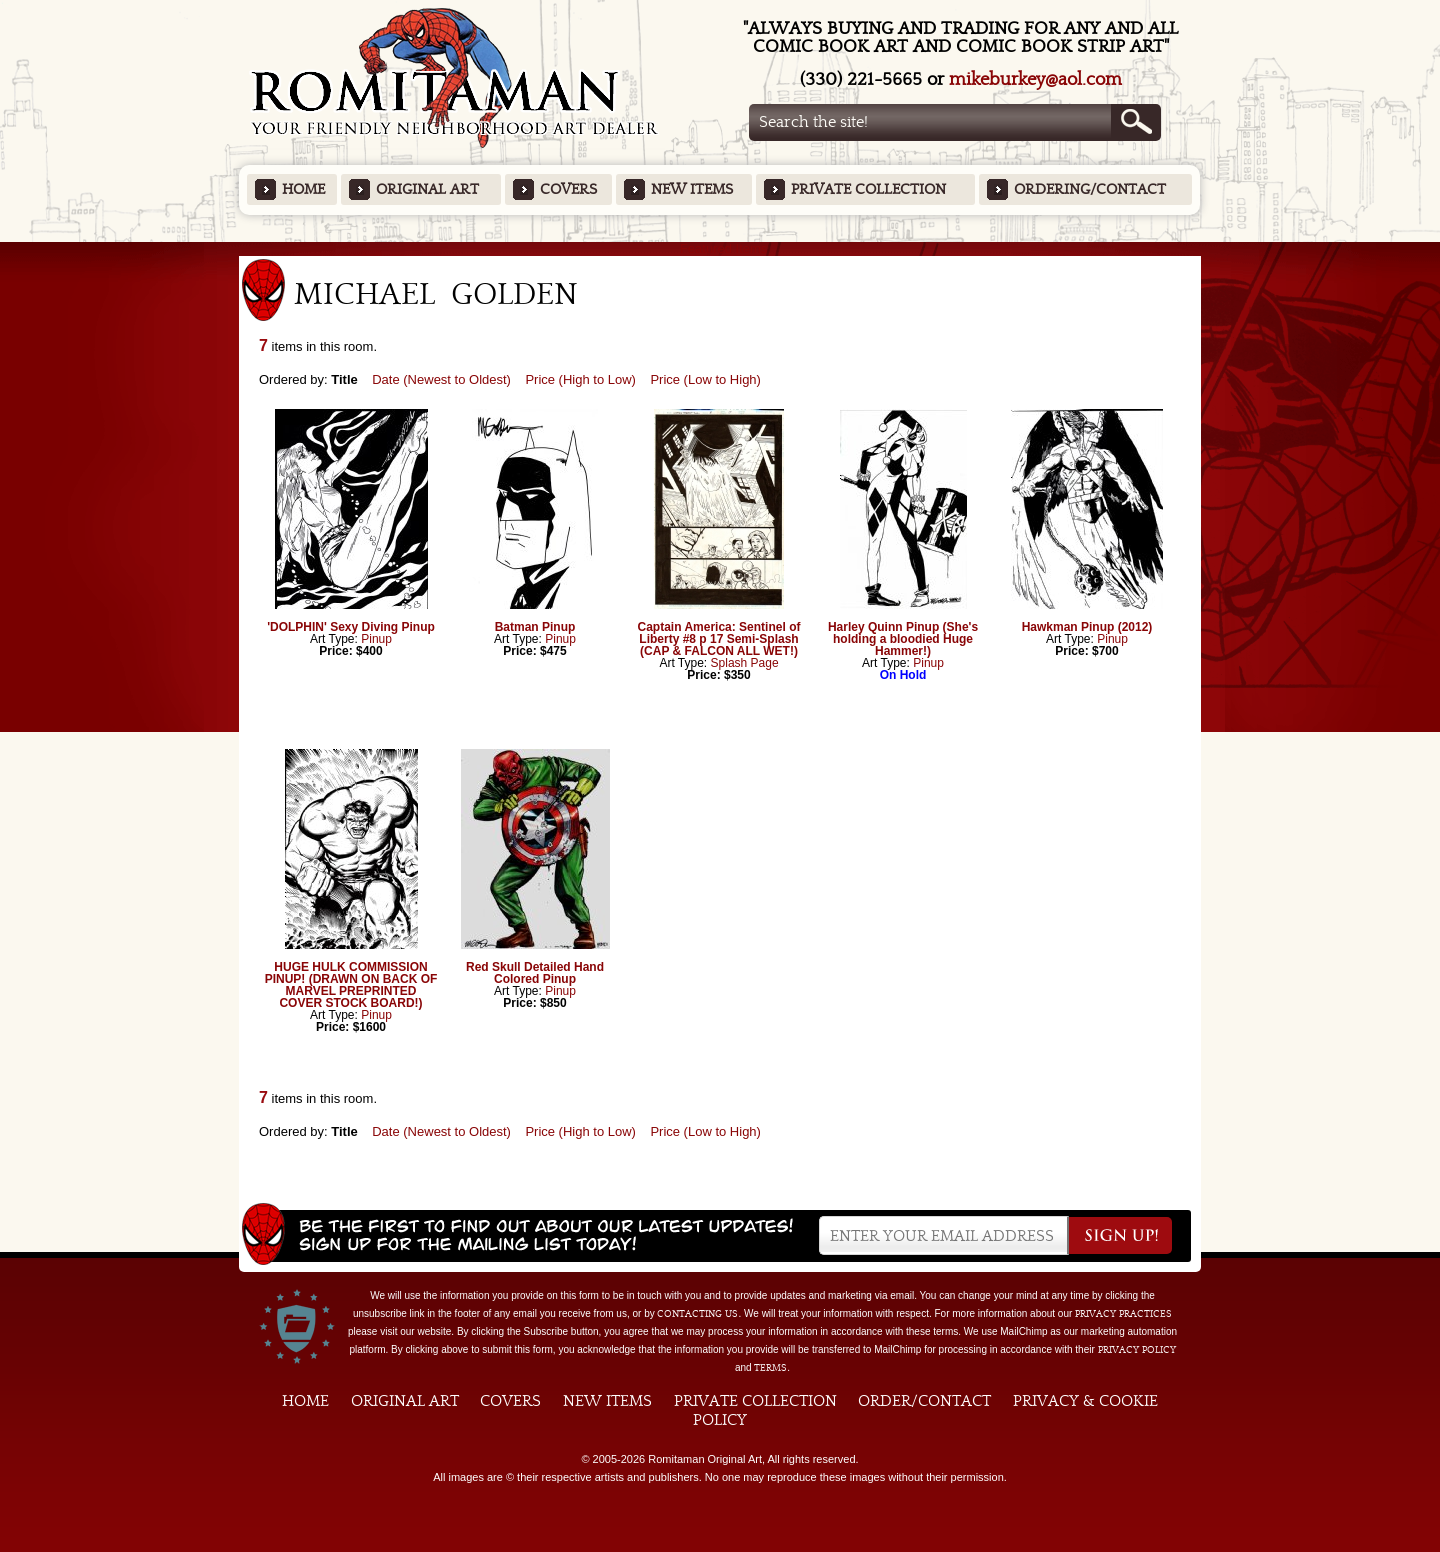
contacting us (697, 1314)
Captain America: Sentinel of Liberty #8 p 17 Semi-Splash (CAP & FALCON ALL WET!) (719, 639)
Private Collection (868, 189)
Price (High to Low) (580, 379)
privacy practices (1123, 1314)
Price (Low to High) (705, 379)
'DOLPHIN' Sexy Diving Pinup (351, 627)
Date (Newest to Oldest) (441, 379)
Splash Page (745, 663)
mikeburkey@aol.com (1035, 79)
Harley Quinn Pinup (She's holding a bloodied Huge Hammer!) (903, 639)
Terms (770, 1368)
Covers (568, 189)
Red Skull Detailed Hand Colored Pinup (535, 973)
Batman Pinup (535, 627)
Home (303, 189)
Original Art (427, 189)
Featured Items (720, 248)
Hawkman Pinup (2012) (1087, 627)
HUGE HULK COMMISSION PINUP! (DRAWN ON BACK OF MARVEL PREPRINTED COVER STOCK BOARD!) (351, 985)
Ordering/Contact (1090, 189)
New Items (692, 189)
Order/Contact (924, 1401)
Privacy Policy (1137, 1350)
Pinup (376, 639)
